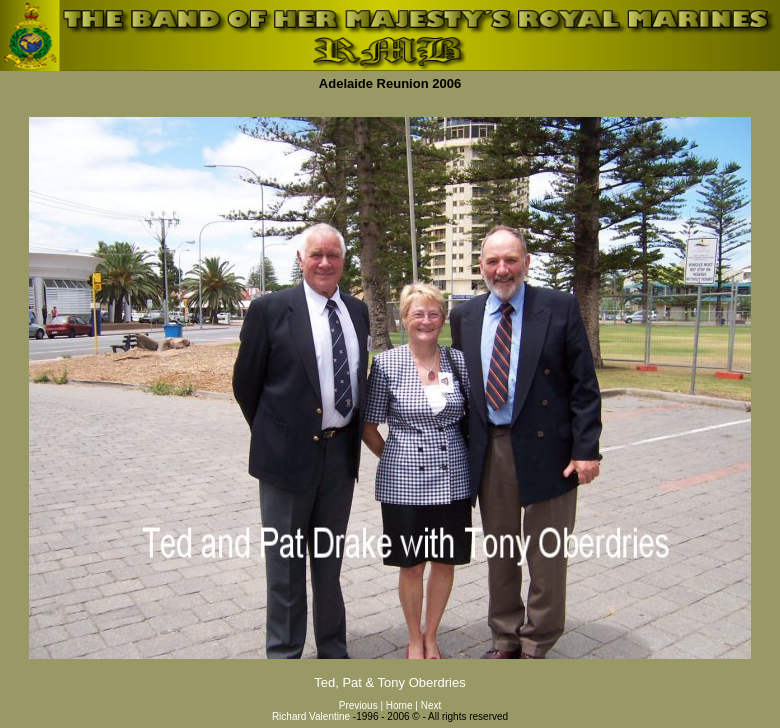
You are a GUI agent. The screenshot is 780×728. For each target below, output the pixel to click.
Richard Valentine (311, 716)
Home (399, 705)
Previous (358, 705)
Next (431, 705)
